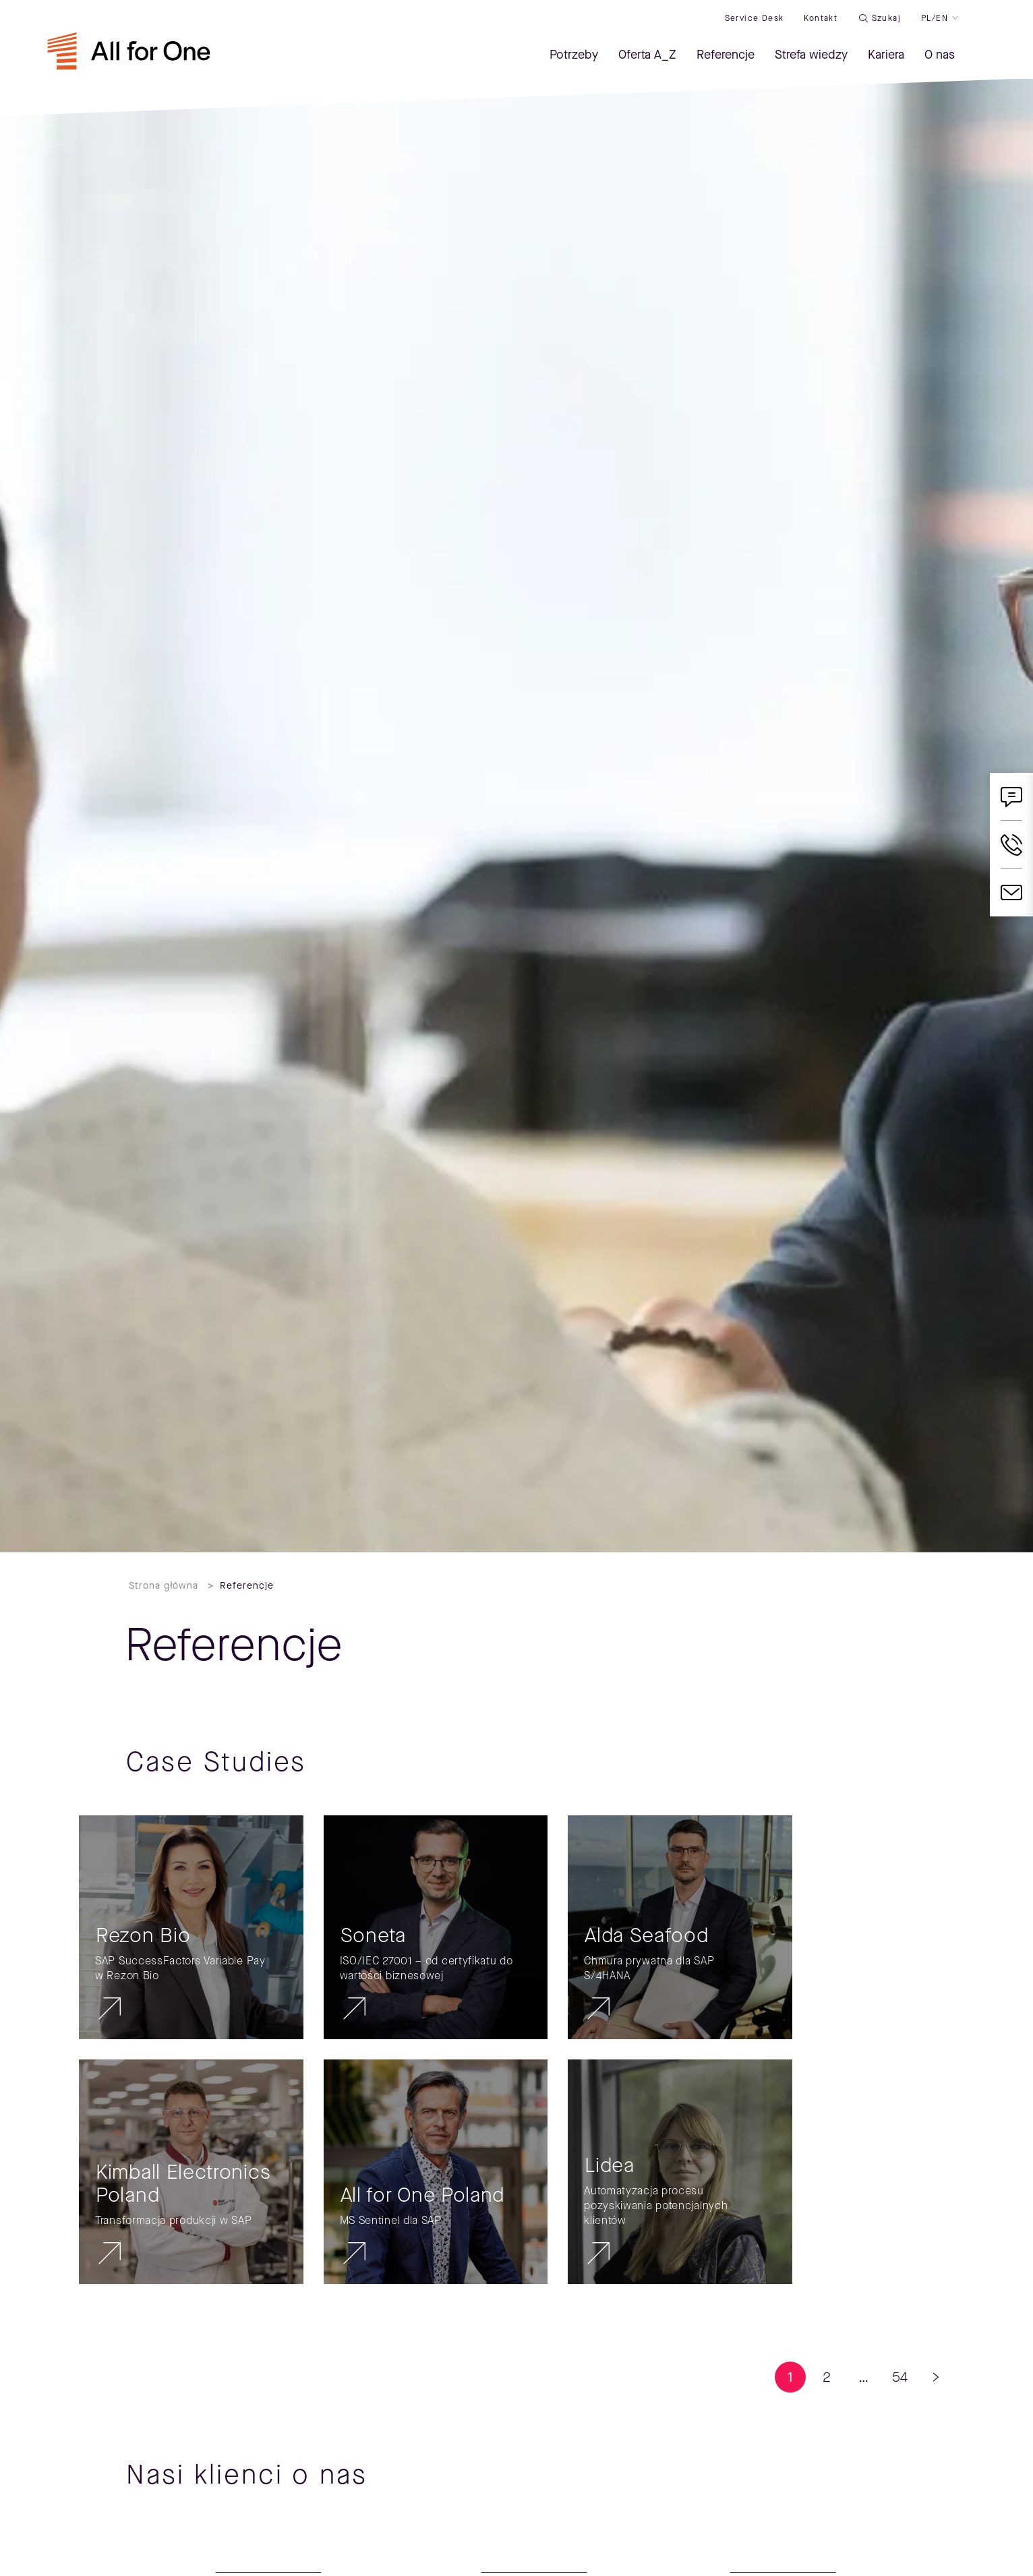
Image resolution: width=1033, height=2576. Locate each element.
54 (900, 2377)
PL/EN (934, 18)
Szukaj (886, 18)
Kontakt (820, 18)
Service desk (754, 18)
